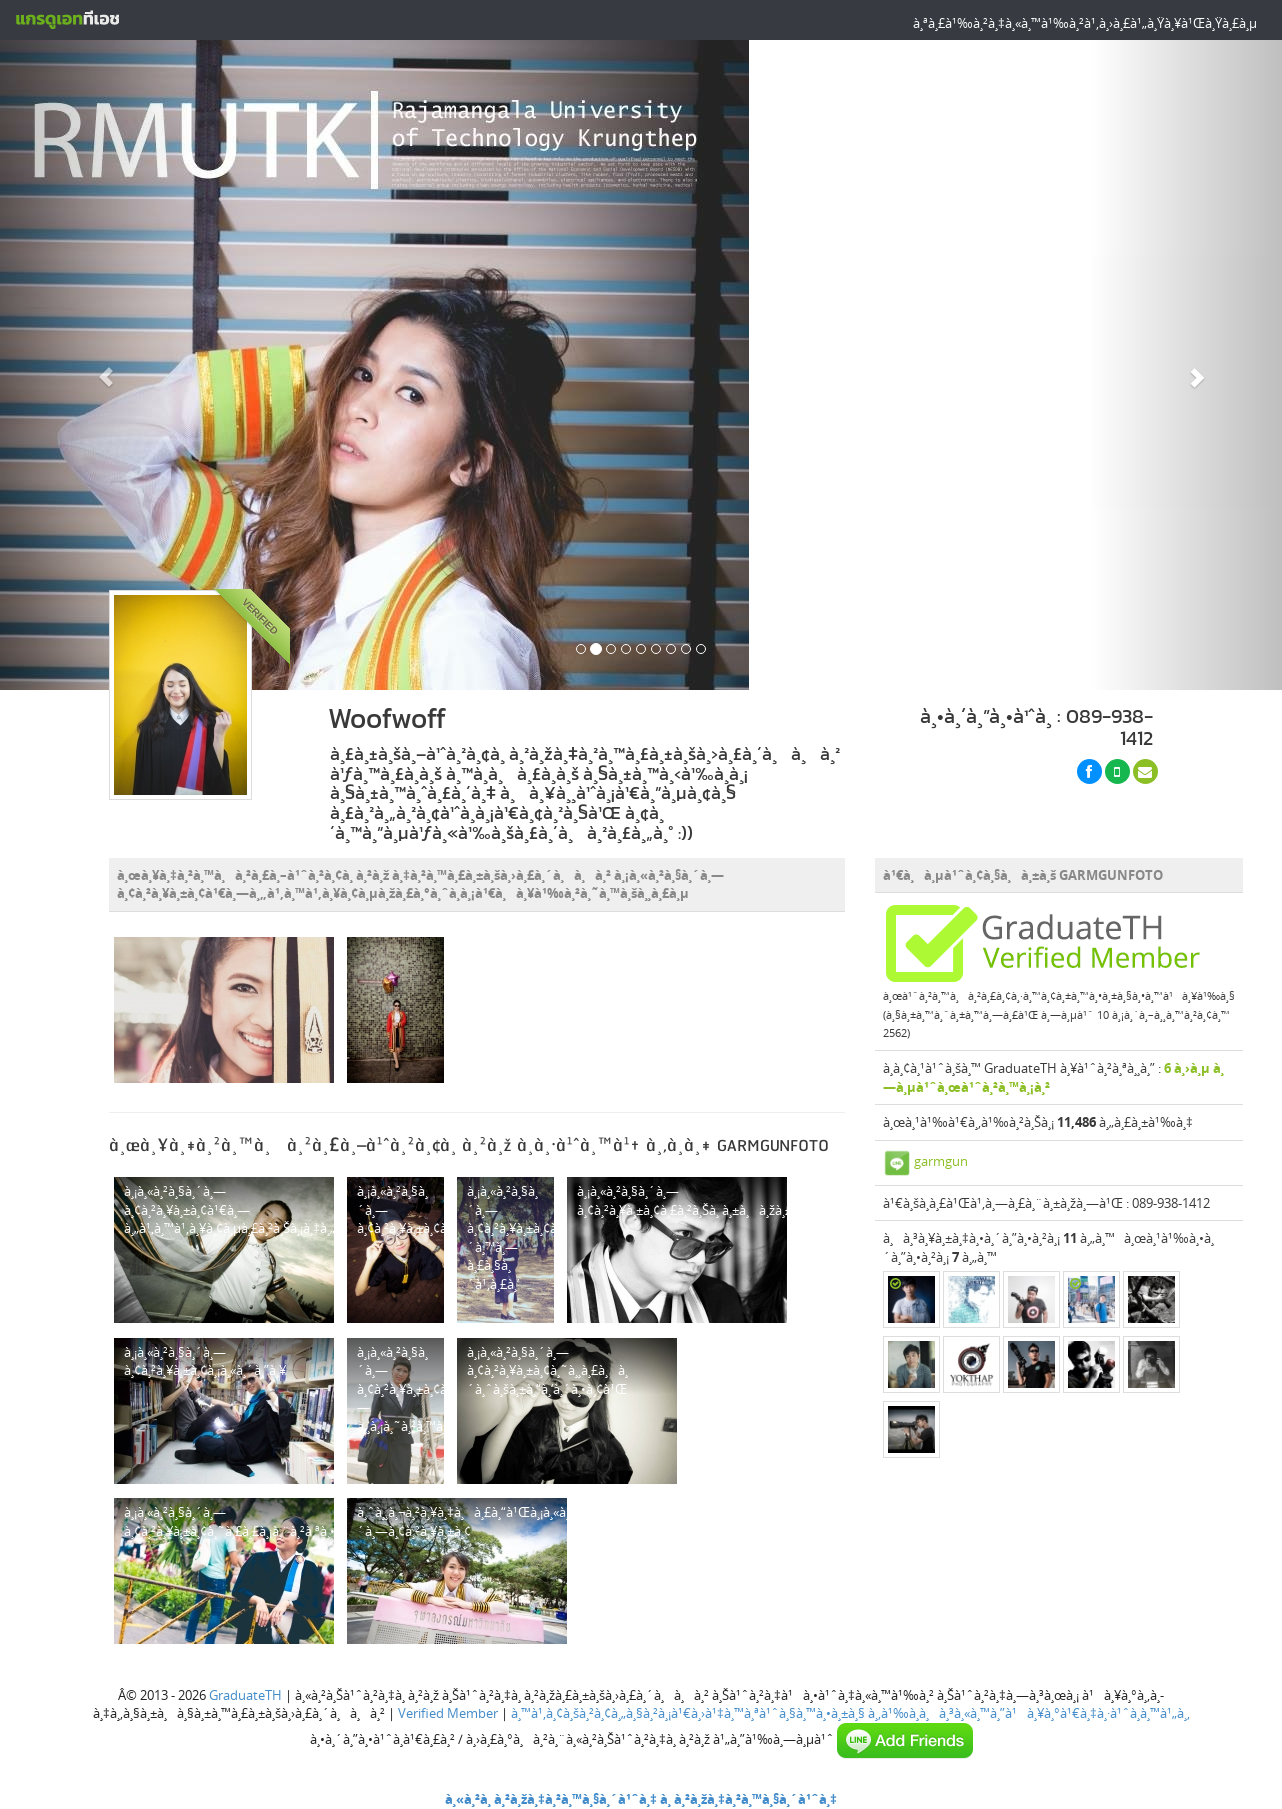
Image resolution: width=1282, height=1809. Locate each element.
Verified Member (448, 1713)
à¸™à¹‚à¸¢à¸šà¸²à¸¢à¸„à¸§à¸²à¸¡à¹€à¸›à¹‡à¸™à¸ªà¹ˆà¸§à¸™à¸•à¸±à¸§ (688, 1713)
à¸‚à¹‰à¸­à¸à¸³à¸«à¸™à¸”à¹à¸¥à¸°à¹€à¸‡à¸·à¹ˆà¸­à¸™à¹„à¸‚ (1029, 1713)
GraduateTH (245, 1695)
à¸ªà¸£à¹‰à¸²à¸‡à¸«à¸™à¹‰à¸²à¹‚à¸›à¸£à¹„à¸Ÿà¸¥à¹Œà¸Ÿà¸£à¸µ (1085, 23)
